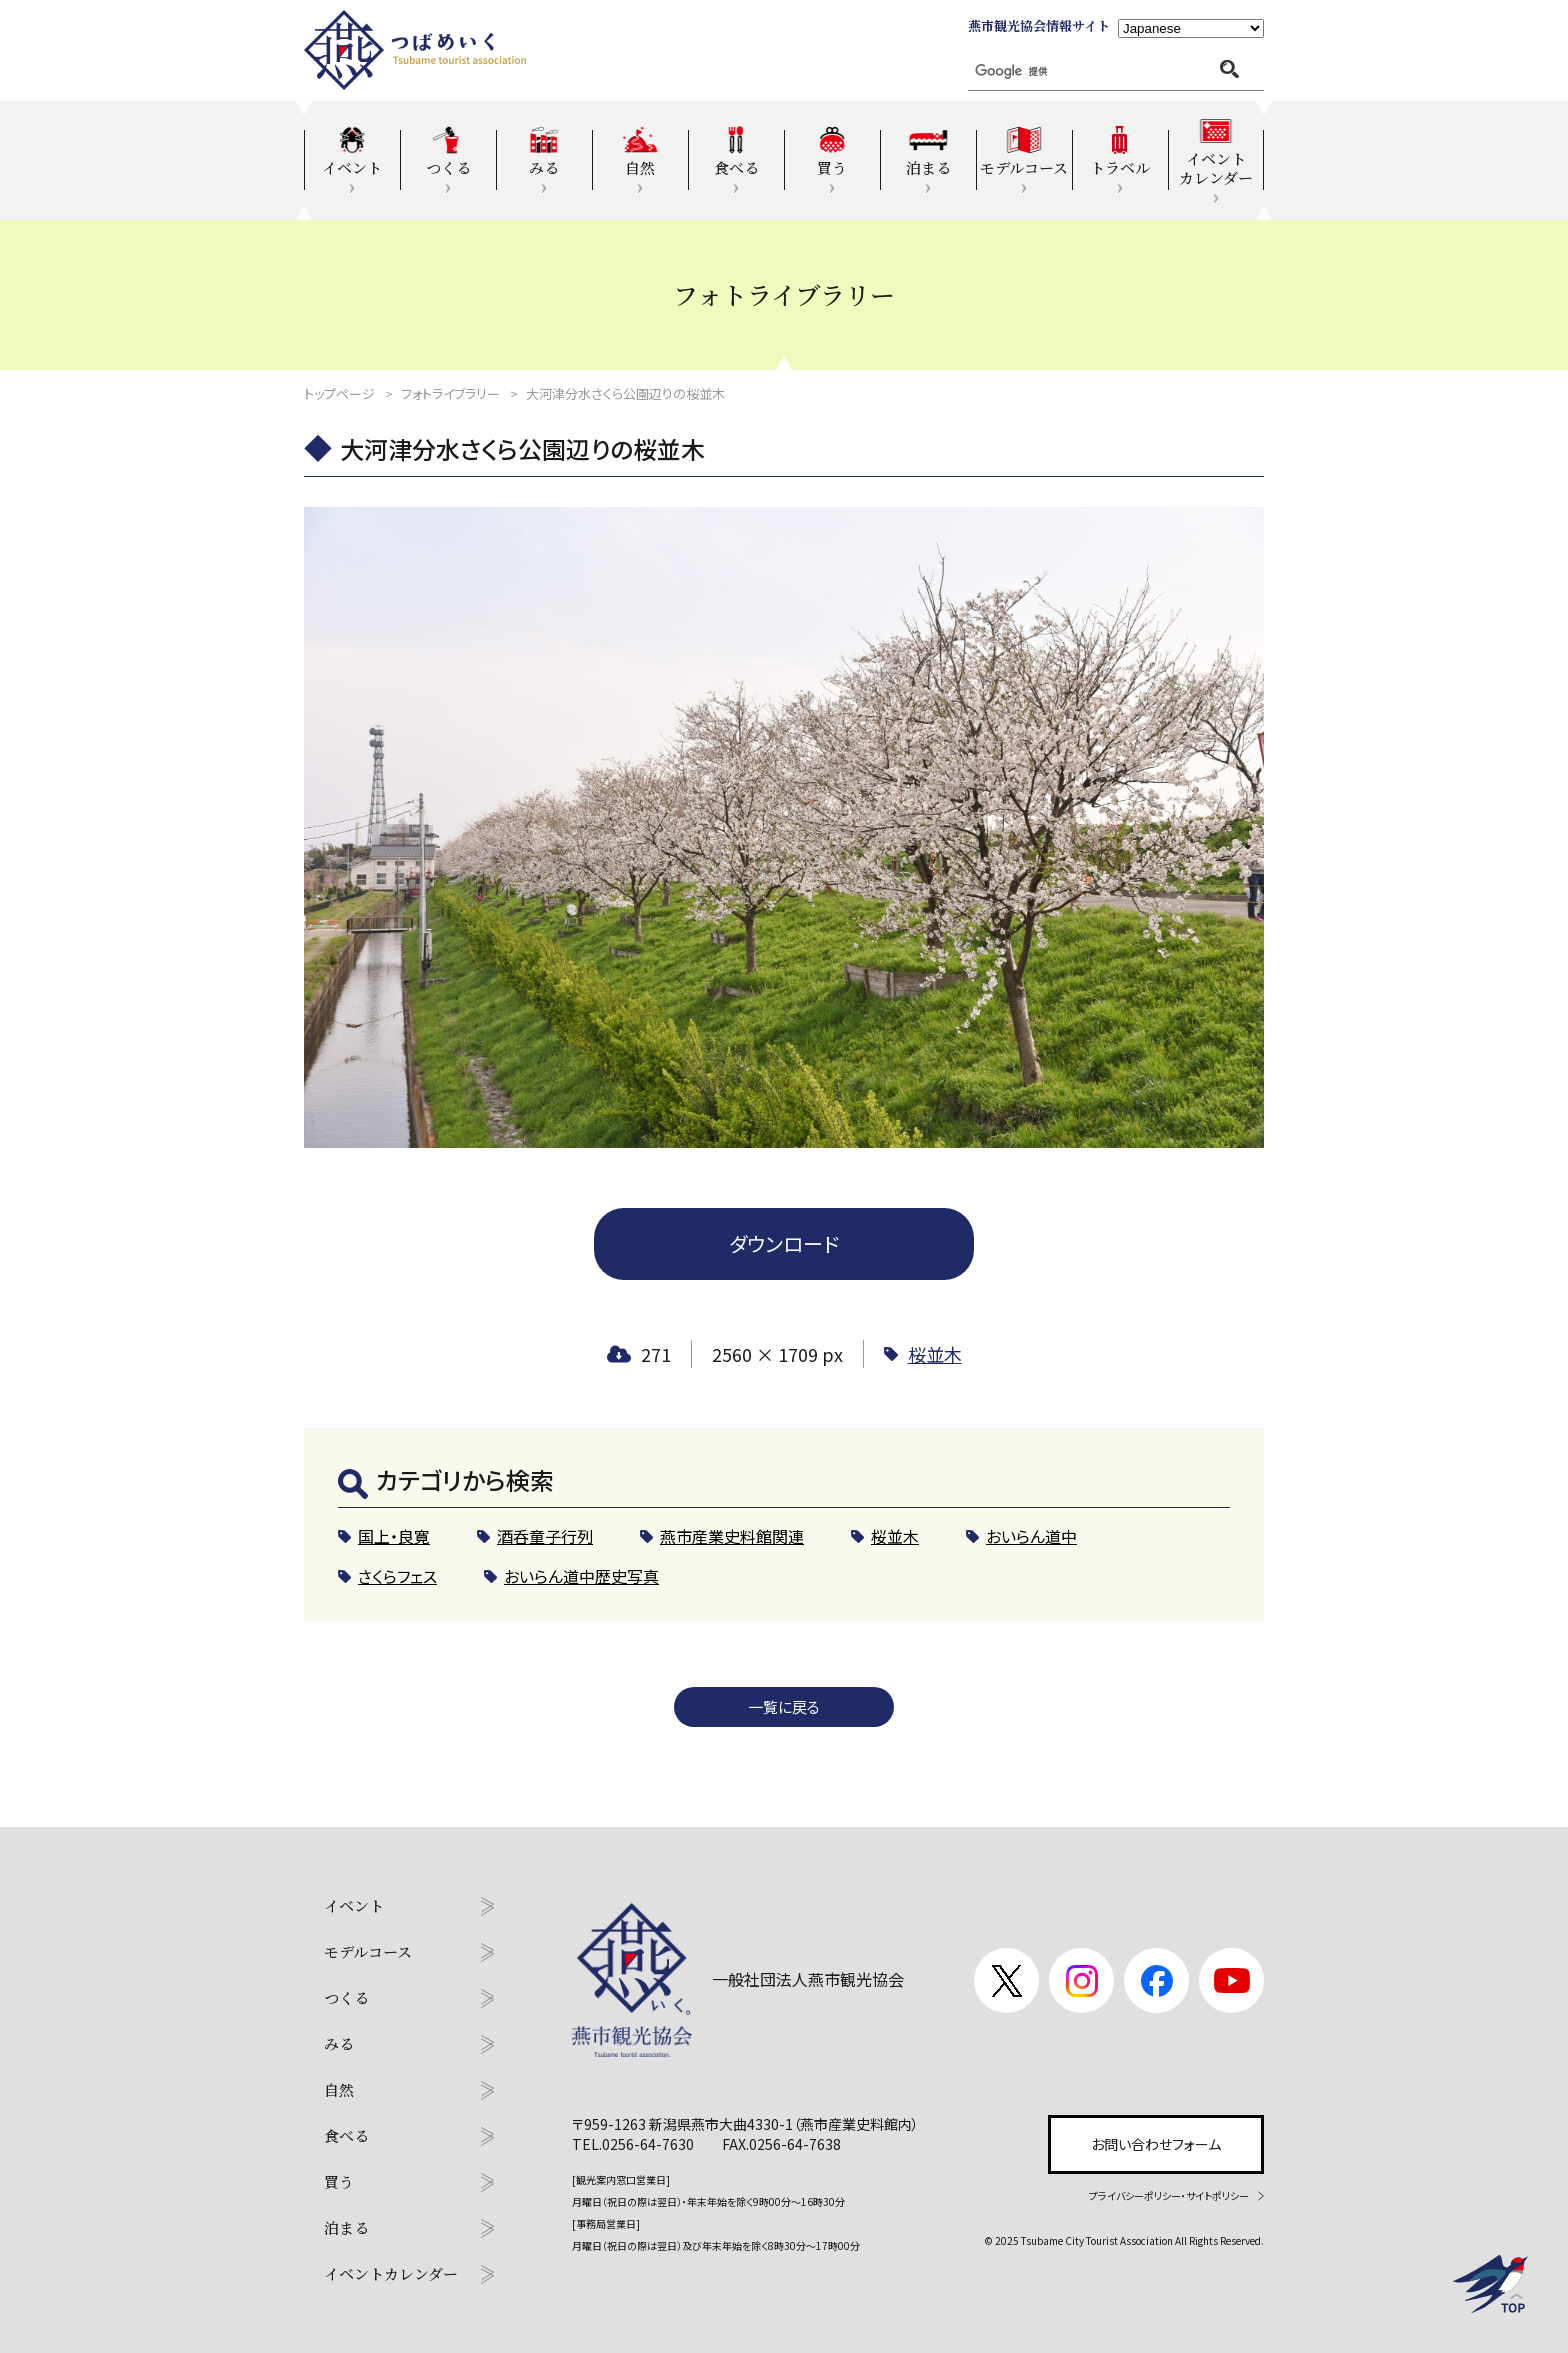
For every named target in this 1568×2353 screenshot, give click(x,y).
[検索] (1055, 72)
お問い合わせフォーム (1156, 2144)
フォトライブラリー (450, 393)
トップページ (339, 393)
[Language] (1191, 28)
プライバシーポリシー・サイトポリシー (1169, 2195)
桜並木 (935, 1354)
